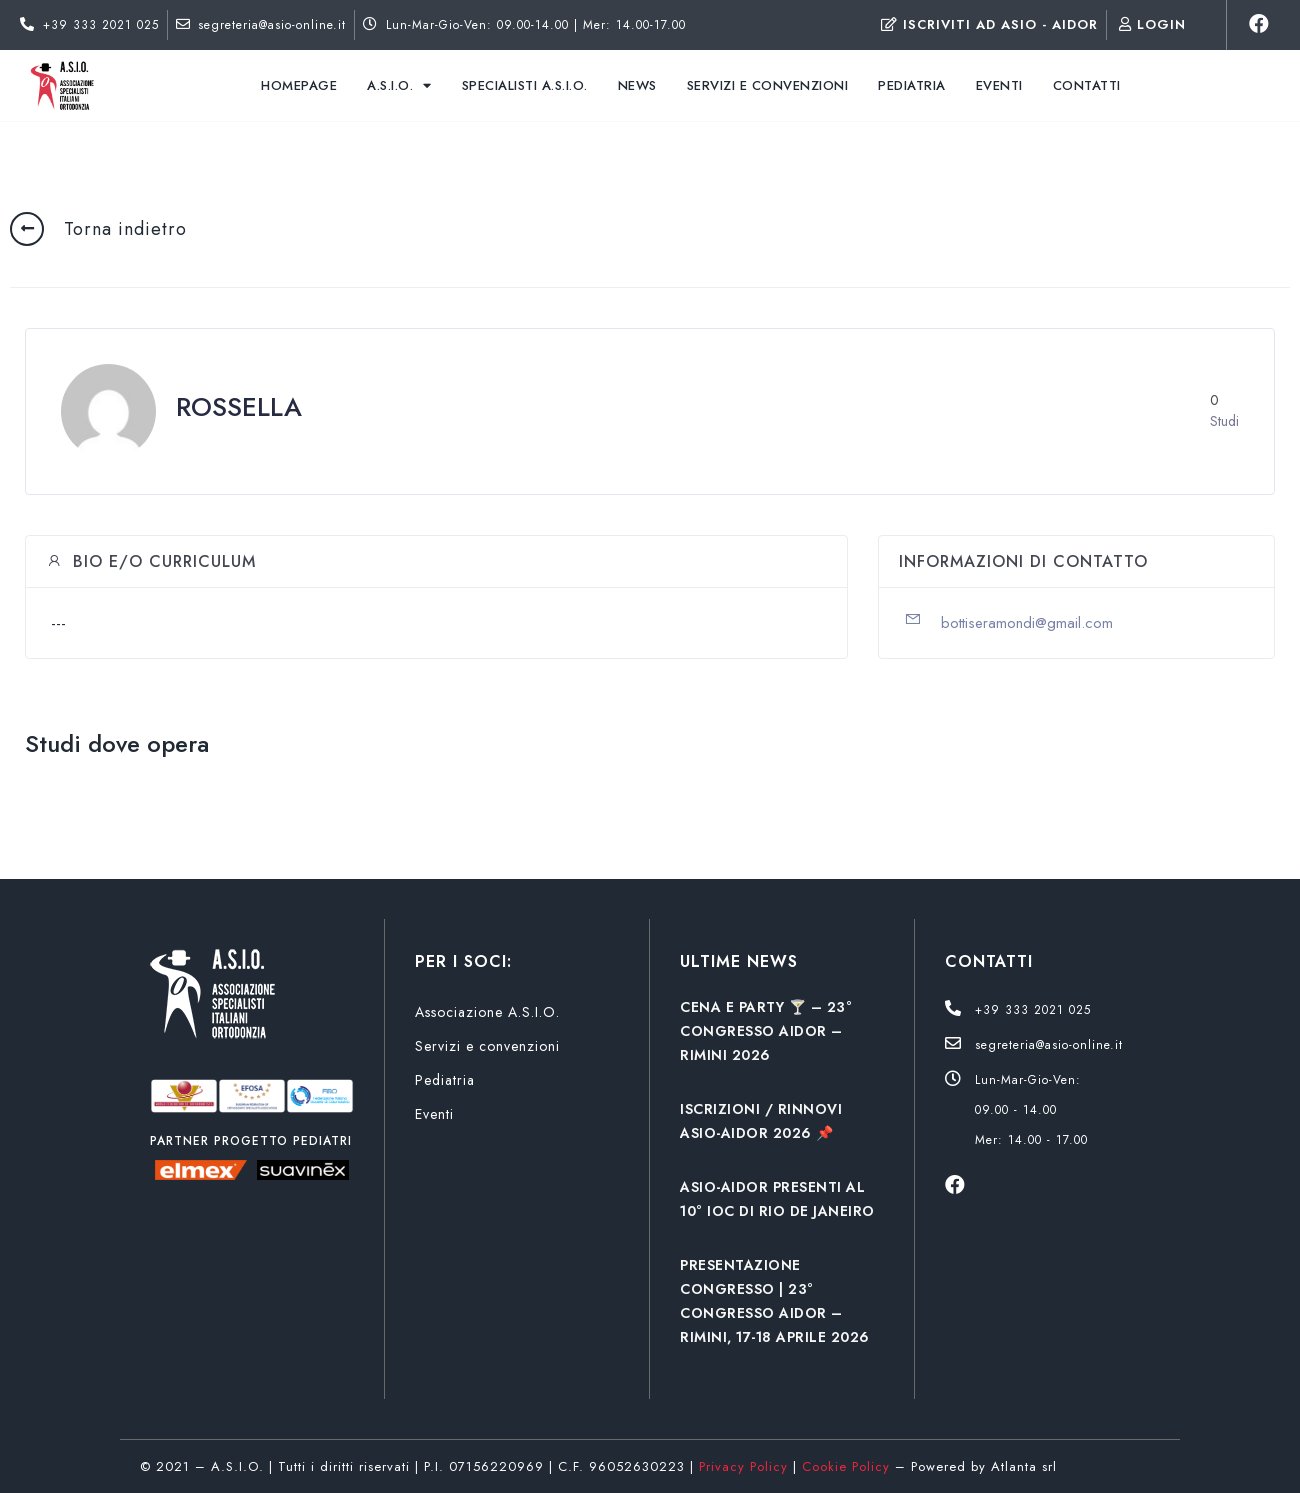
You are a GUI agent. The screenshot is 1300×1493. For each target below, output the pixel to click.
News (637, 85)
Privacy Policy (743, 1466)
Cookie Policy (846, 1466)
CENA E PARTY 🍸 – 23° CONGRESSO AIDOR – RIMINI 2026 (766, 1031)
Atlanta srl (1024, 1466)
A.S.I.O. (399, 85)
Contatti (1087, 85)
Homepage (299, 85)
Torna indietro (125, 229)
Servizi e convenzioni (768, 85)
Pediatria (912, 85)
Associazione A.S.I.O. (487, 1012)
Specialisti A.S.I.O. (525, 85)
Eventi (999, 85)
